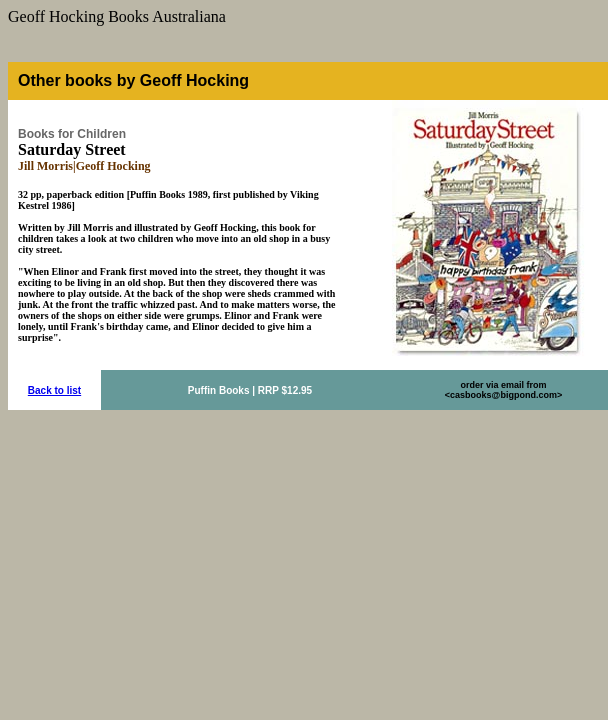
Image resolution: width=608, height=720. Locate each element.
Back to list (54, 390)
